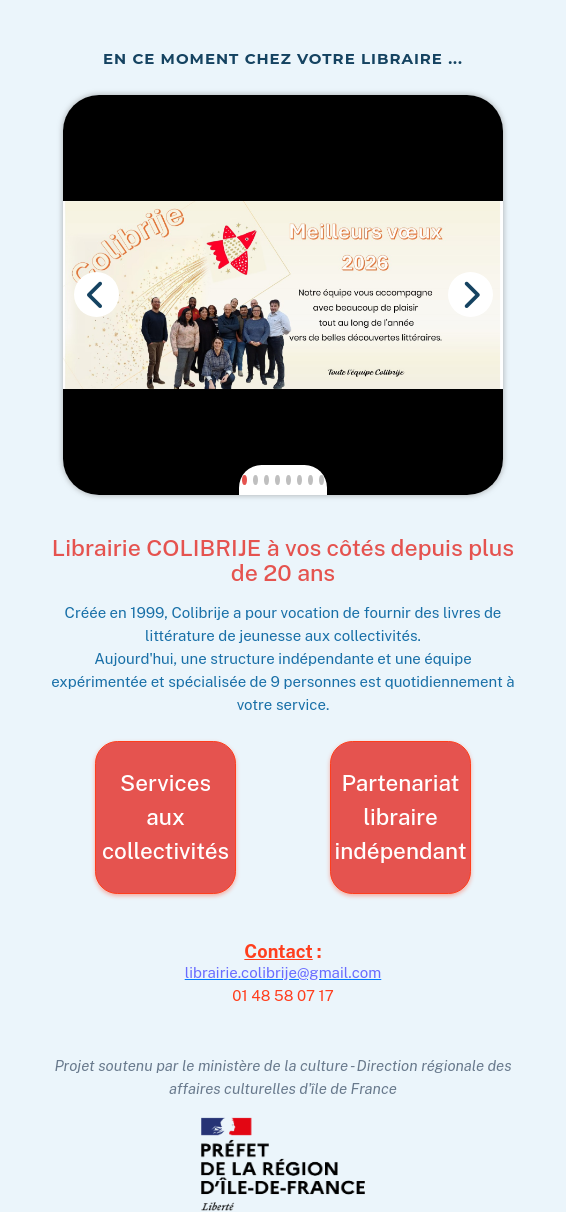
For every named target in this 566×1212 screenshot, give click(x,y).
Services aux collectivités (165, 808)
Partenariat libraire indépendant (400, 808)
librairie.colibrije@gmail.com (283, 963)
